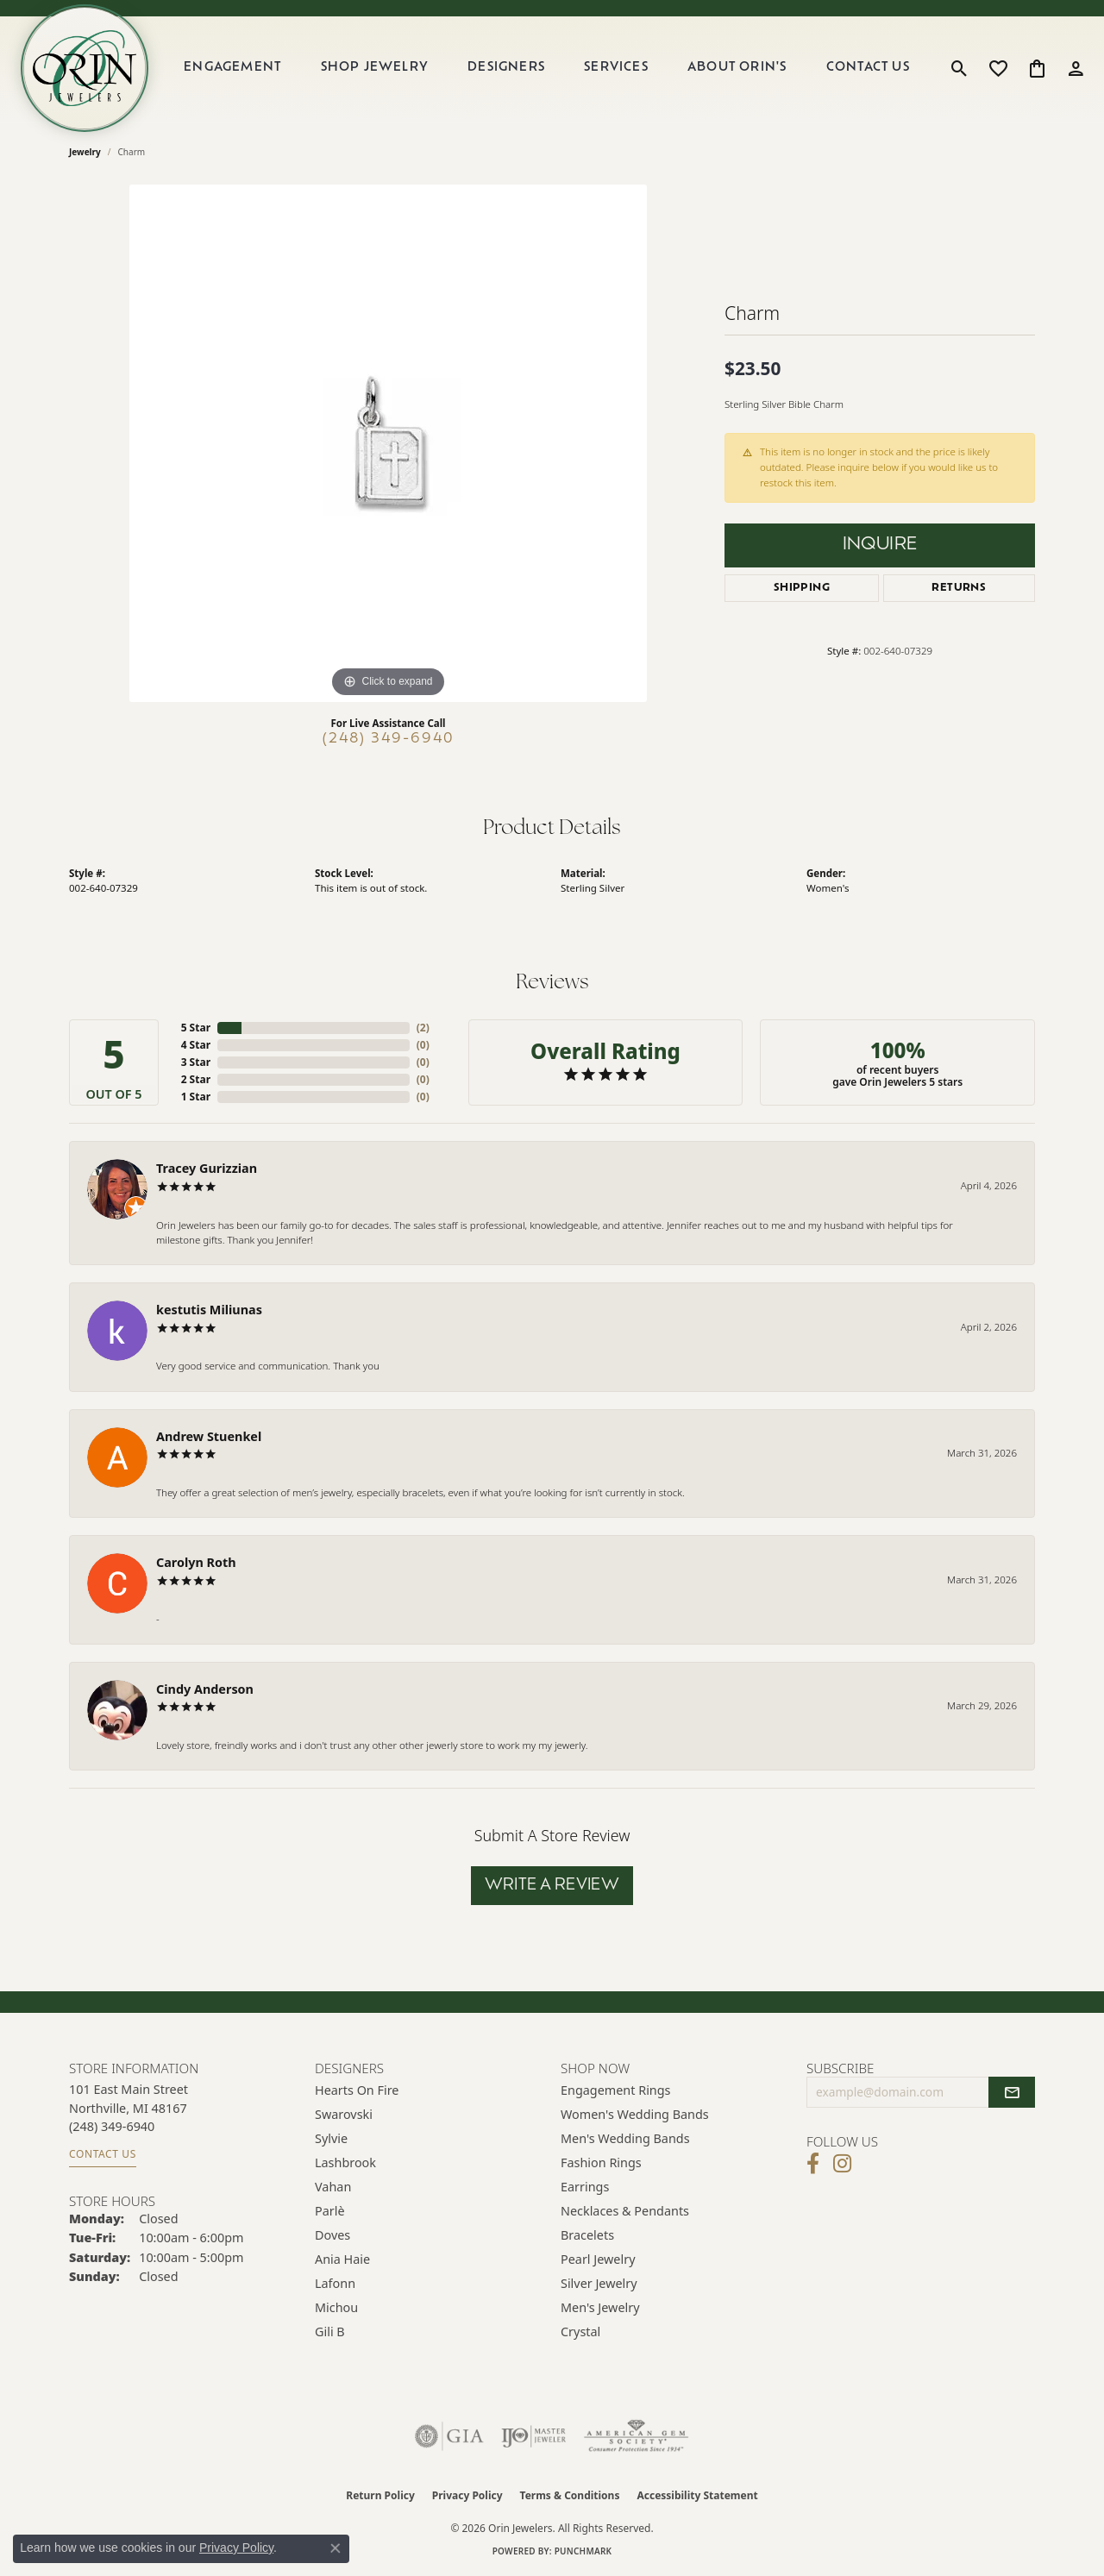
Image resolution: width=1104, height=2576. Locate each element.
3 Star (195, 1062)
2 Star (195, 1079)
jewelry (85, 152)
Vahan (333, 2186)
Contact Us (868, 67)
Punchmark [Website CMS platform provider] (583, 2551)
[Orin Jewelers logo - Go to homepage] (84, 68)
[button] (959, 68)
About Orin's (737, 67)
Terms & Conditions (570, 2495)
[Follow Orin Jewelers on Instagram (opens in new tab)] (842, 2163)
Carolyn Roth (196, 1562)
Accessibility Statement (697, 2495)
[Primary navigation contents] (547, 68)
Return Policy (380, 2495)
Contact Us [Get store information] (102, 2154)
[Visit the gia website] (449, 2436)
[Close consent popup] (335, 2548)
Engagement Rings (616, 2090)
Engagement (232, 67)
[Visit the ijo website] (533, 2436)
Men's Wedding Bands (625, 2138)
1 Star (195, 1096)
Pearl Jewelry (598, 2259)
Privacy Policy (467, 2495)
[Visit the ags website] (636, 2436)
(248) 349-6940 (389, 739)
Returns (959, 588)
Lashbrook (345, 2162)
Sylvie (331, 2138)
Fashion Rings (601, 2162)
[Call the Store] (111, 2126)
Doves (332, 2235)
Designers (506, 67)
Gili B (330, 2331)
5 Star (195, 1027)
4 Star (195, 1044)
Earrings (585, 2186)
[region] (388, 443)
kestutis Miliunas (209, 1309)
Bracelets (587, 2235)
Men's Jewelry (600, 2307)
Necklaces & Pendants (625, 2211)
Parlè (330, 2211)
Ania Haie (342, 2259)
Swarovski (344, 2114)
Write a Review (552, 1885)
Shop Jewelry (375, 67)
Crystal (580, 2331)
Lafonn (335, 2283)
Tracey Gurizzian (206, 1168)
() (423, 1027)
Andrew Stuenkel (208, 1436)
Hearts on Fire (356, 2090)
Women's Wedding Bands (635, 2114)
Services (616, 67)
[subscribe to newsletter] (1011, 2092)
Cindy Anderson (205, 1689)
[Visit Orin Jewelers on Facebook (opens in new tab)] (812, 2163)
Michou (336, 2307)
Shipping (802, 588)
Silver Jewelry (599, 2283)
